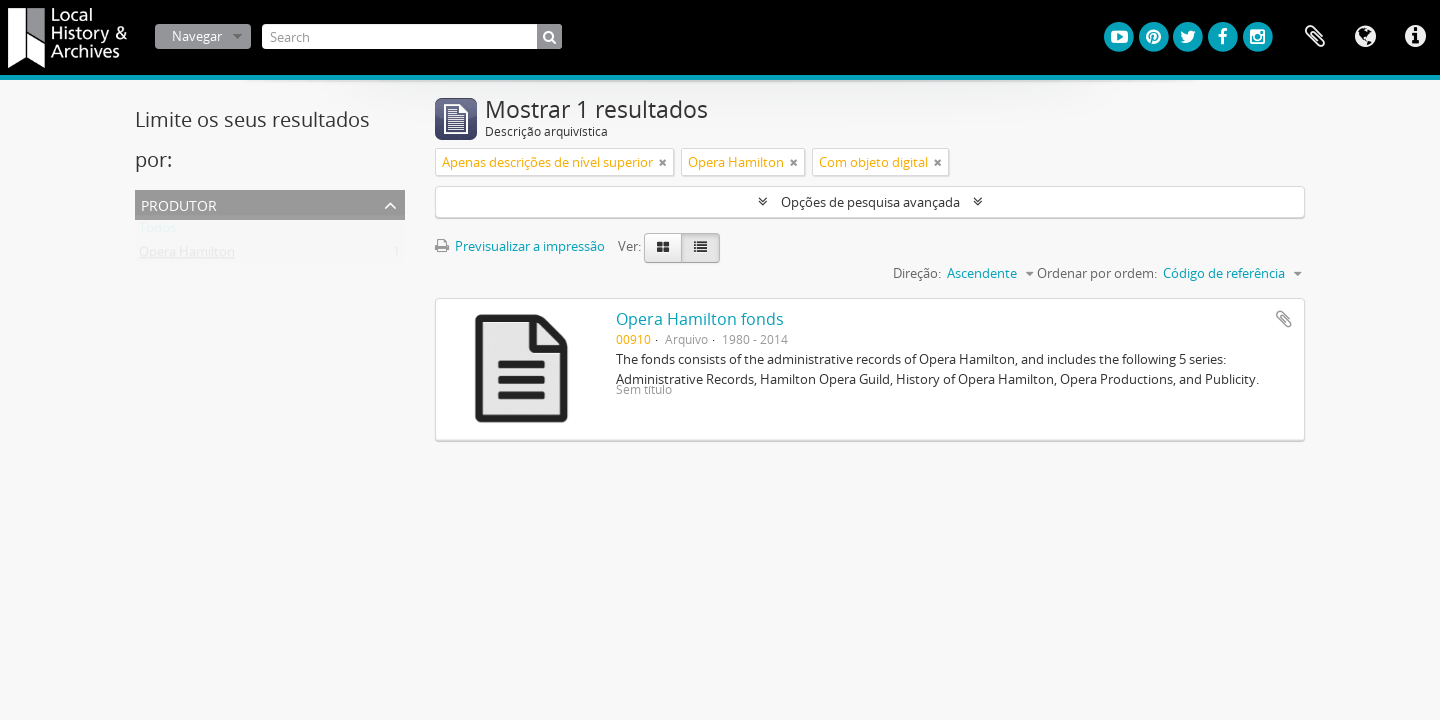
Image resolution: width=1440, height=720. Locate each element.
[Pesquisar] (549, 36)
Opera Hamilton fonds (700, 319)
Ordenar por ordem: (1097, 273)
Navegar (197, 36)
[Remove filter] (663, 162)
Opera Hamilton (187, 256)
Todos (157, 232)
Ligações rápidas (1415, 37)
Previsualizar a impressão (520, 246)
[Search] (412, 36)
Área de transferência (1315, 37)
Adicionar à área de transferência (1284, 319)
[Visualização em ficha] (663, 248)
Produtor (179, 203)
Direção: (917, 273)
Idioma (1365, 37)
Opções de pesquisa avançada (870, 202)
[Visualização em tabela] (700, 248)
